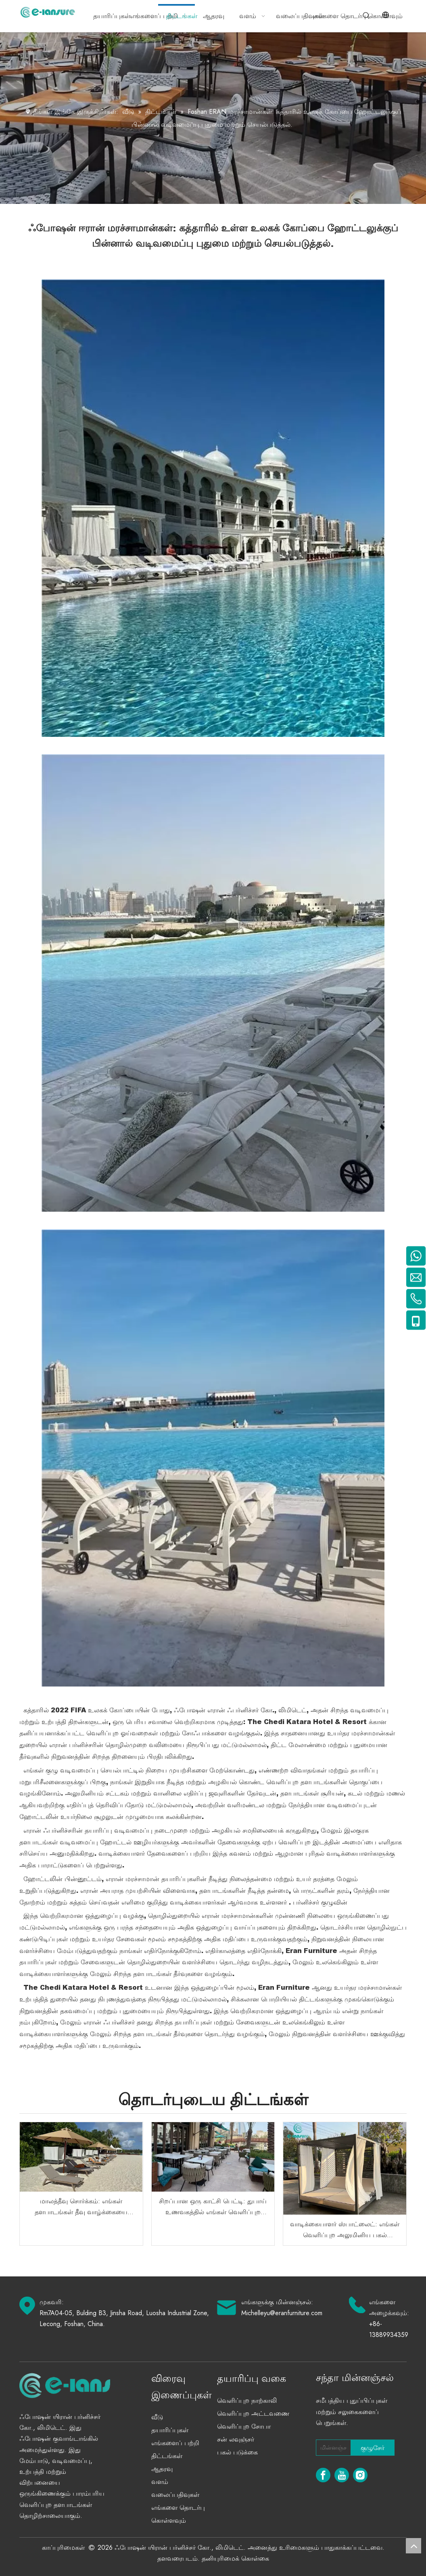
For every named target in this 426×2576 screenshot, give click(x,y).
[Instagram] (360, 2475)
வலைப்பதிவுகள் (175, 2494)
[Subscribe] (373, 2448)
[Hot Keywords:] (366, 16)
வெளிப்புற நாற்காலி (247, 2400)
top (413, 2545)
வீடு (157, 2417)
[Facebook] (323, 2475)
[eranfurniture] (86, 2385)
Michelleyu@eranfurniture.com (281, 2313)
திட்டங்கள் (166, 2456)
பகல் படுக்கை (237, 2452)
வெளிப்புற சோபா (244, 2426)
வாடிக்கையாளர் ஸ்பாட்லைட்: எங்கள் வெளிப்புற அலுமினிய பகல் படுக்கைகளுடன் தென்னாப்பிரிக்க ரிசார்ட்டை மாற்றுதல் (344, 2229)
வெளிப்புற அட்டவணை (253, 2413)
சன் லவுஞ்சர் (235, 2439)
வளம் (159, 2481)
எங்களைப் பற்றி (175, 2443)
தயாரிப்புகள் (169, 2430)
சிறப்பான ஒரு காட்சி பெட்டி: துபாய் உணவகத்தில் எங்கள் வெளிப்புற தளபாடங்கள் (213, 2206)
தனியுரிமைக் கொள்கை (235, 2558)
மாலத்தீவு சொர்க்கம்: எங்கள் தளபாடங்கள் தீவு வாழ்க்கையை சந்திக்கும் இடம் (81, 2206)
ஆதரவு (162, 2468)
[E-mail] (331, 2447)
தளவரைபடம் (177, 2558)
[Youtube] (341, 2475)
